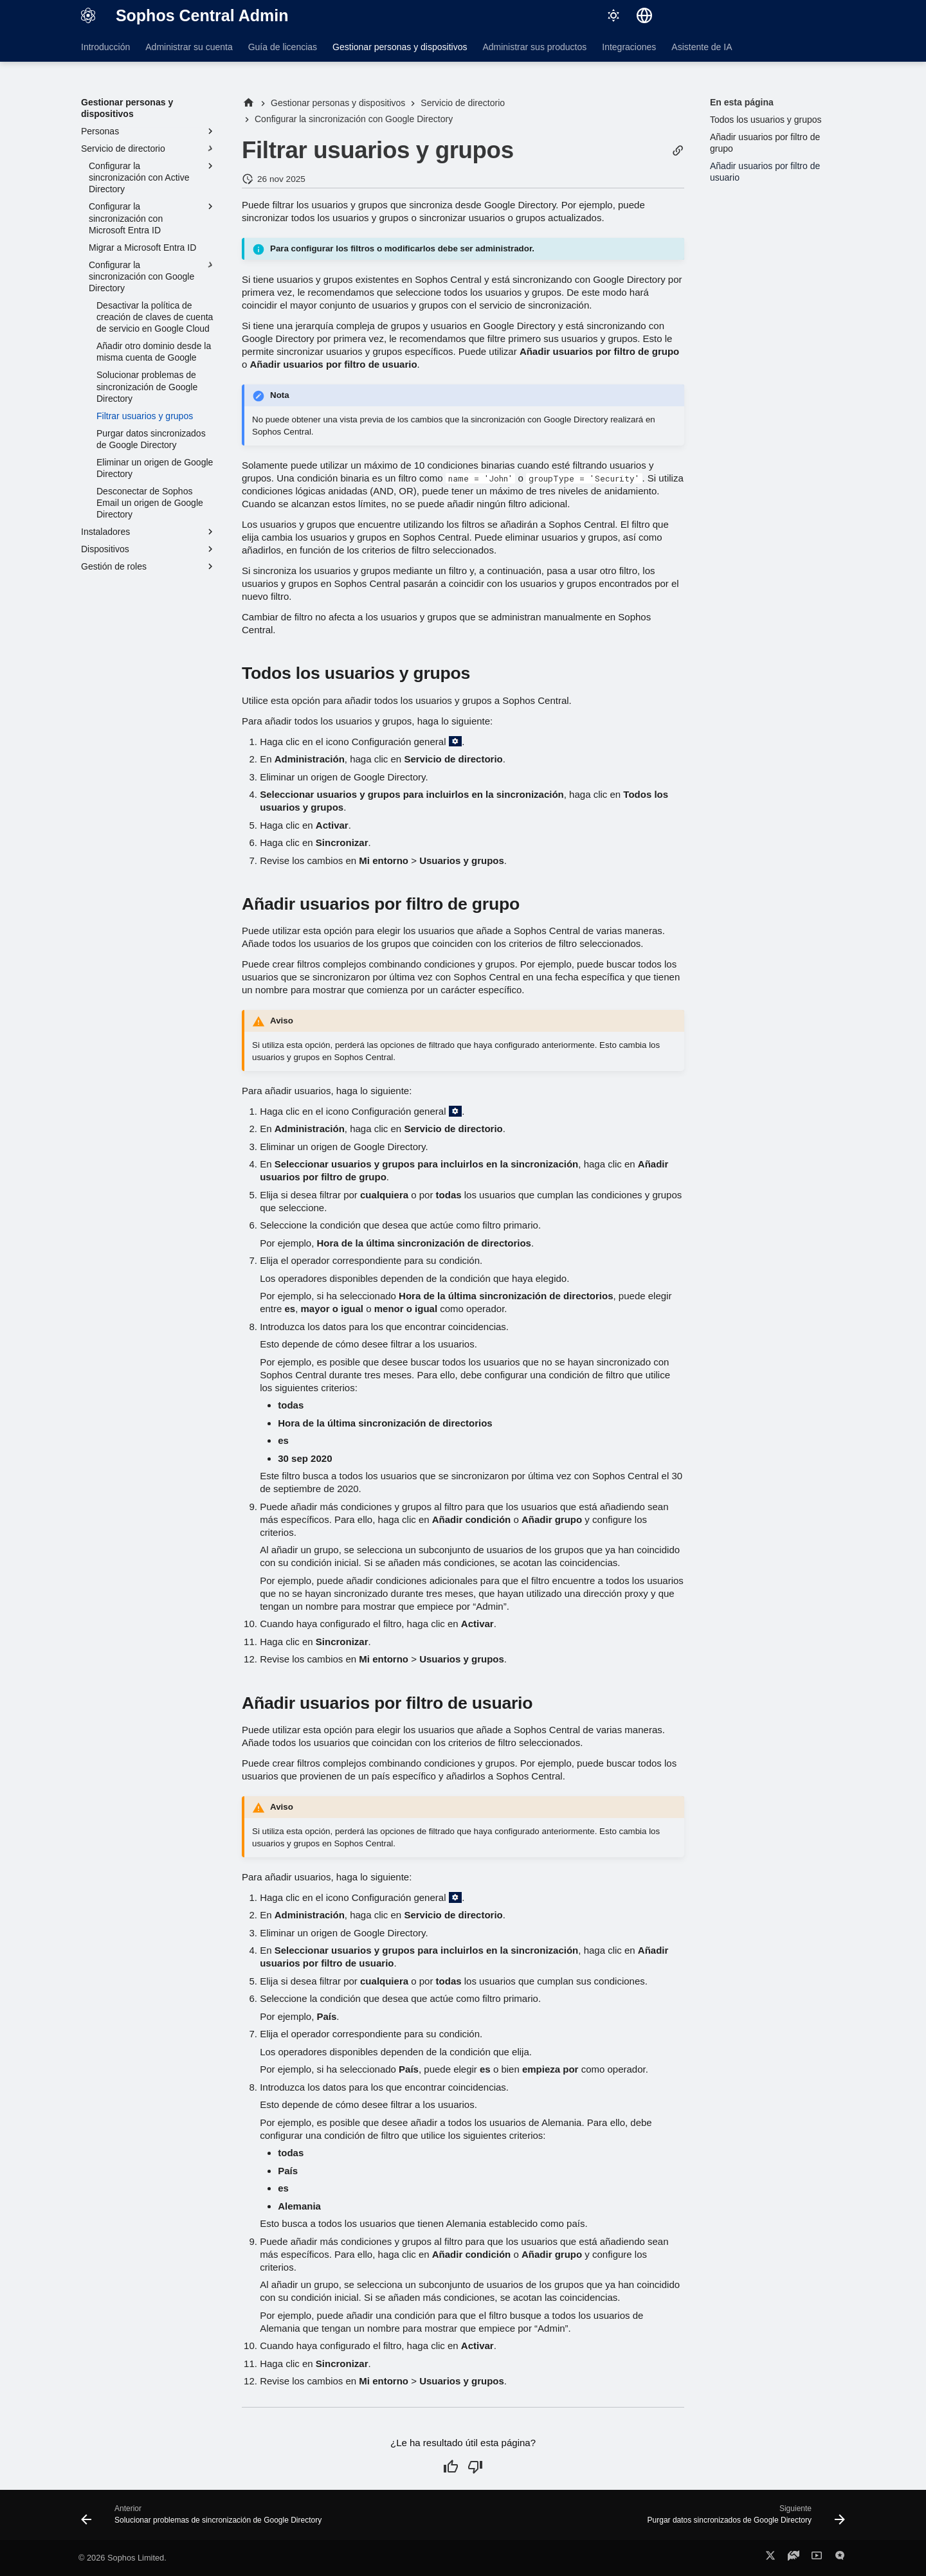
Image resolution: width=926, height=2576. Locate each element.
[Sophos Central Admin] (88, 15)
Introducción (105, 47)
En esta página (742, 102)
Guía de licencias (282, 47)
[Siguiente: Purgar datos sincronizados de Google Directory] (743, 2519)
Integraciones (629, 47)
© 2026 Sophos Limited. (122, 2557)
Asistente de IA (701, 47)
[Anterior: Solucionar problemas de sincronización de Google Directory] (204, 2519)
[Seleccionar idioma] (644, 15)
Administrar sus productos (534, 47)
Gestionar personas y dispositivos (399, 47)
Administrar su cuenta (188, 47)
